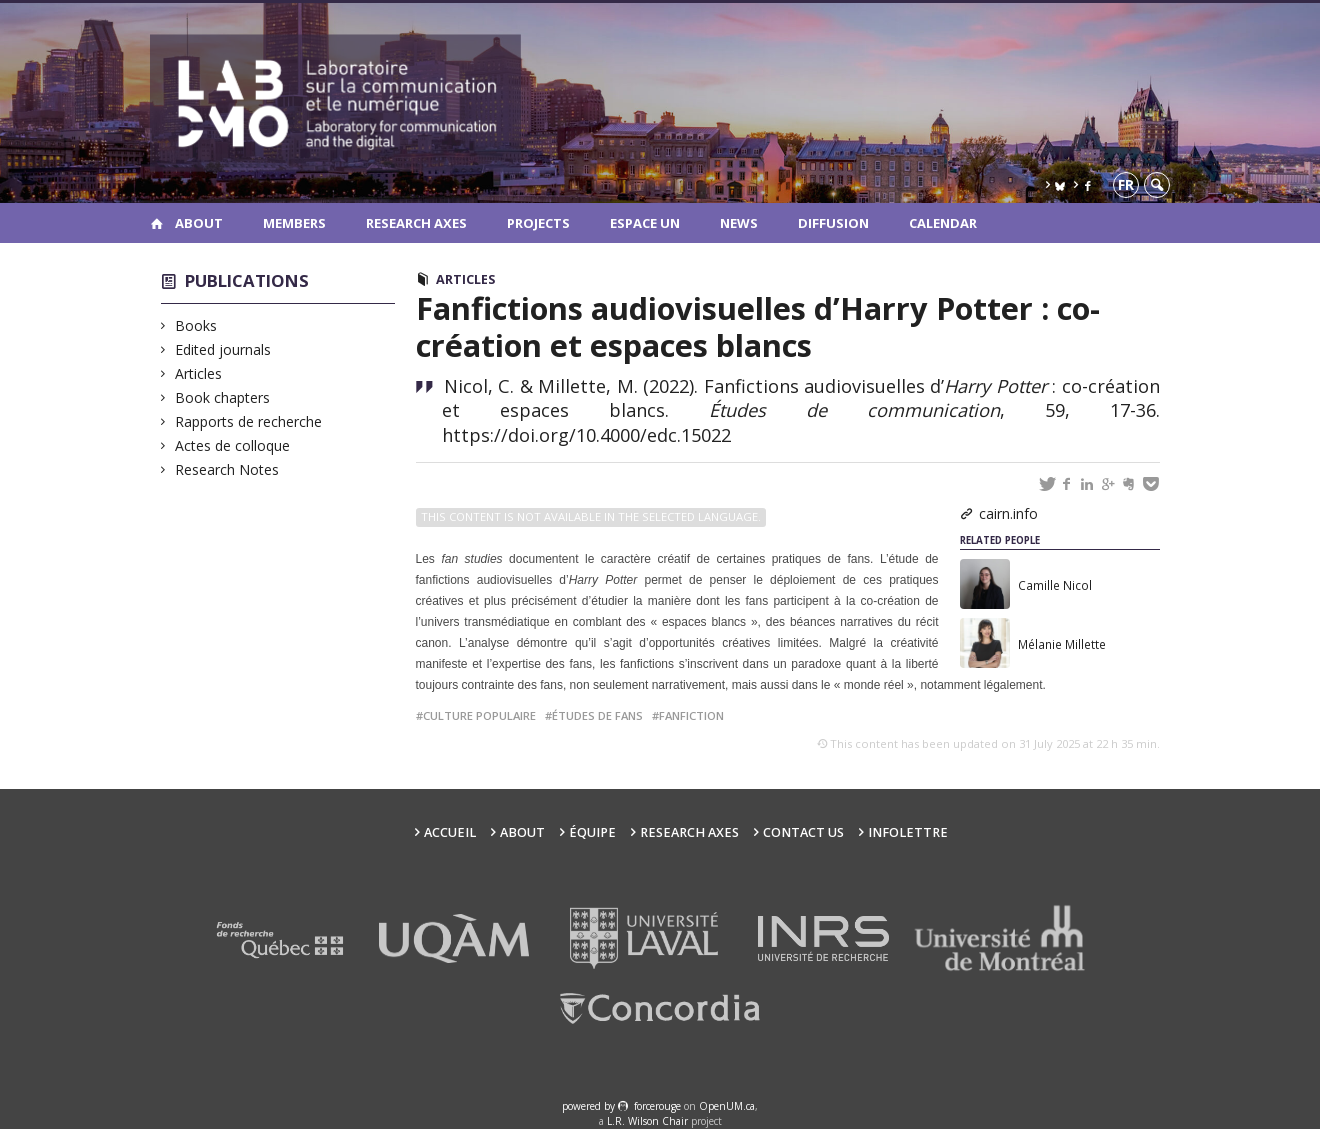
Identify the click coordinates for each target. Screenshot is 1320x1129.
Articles (199, 373)
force (657, 1106)
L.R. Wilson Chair (647, 1121)
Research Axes (416, 223)
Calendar (943, 223)
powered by (590, 1106)
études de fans (597, 715)
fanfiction (691, 715)
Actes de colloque (233, 445)
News (739, 223)
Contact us (803, 832)
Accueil (450, 832)
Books (196, 325)
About (199, 223)
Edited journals (223, 349)
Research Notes (227, 469)
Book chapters (223, 397)
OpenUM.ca (727, 1106)
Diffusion (833, 223)
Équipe (592, 832)
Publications (247, 280)
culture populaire (479, 715)
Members (294, 223)
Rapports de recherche (249, 421)
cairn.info (1008, 513)
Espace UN (645, 223)
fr (1126, 184)
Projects (538, 223)
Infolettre (908, 832)
